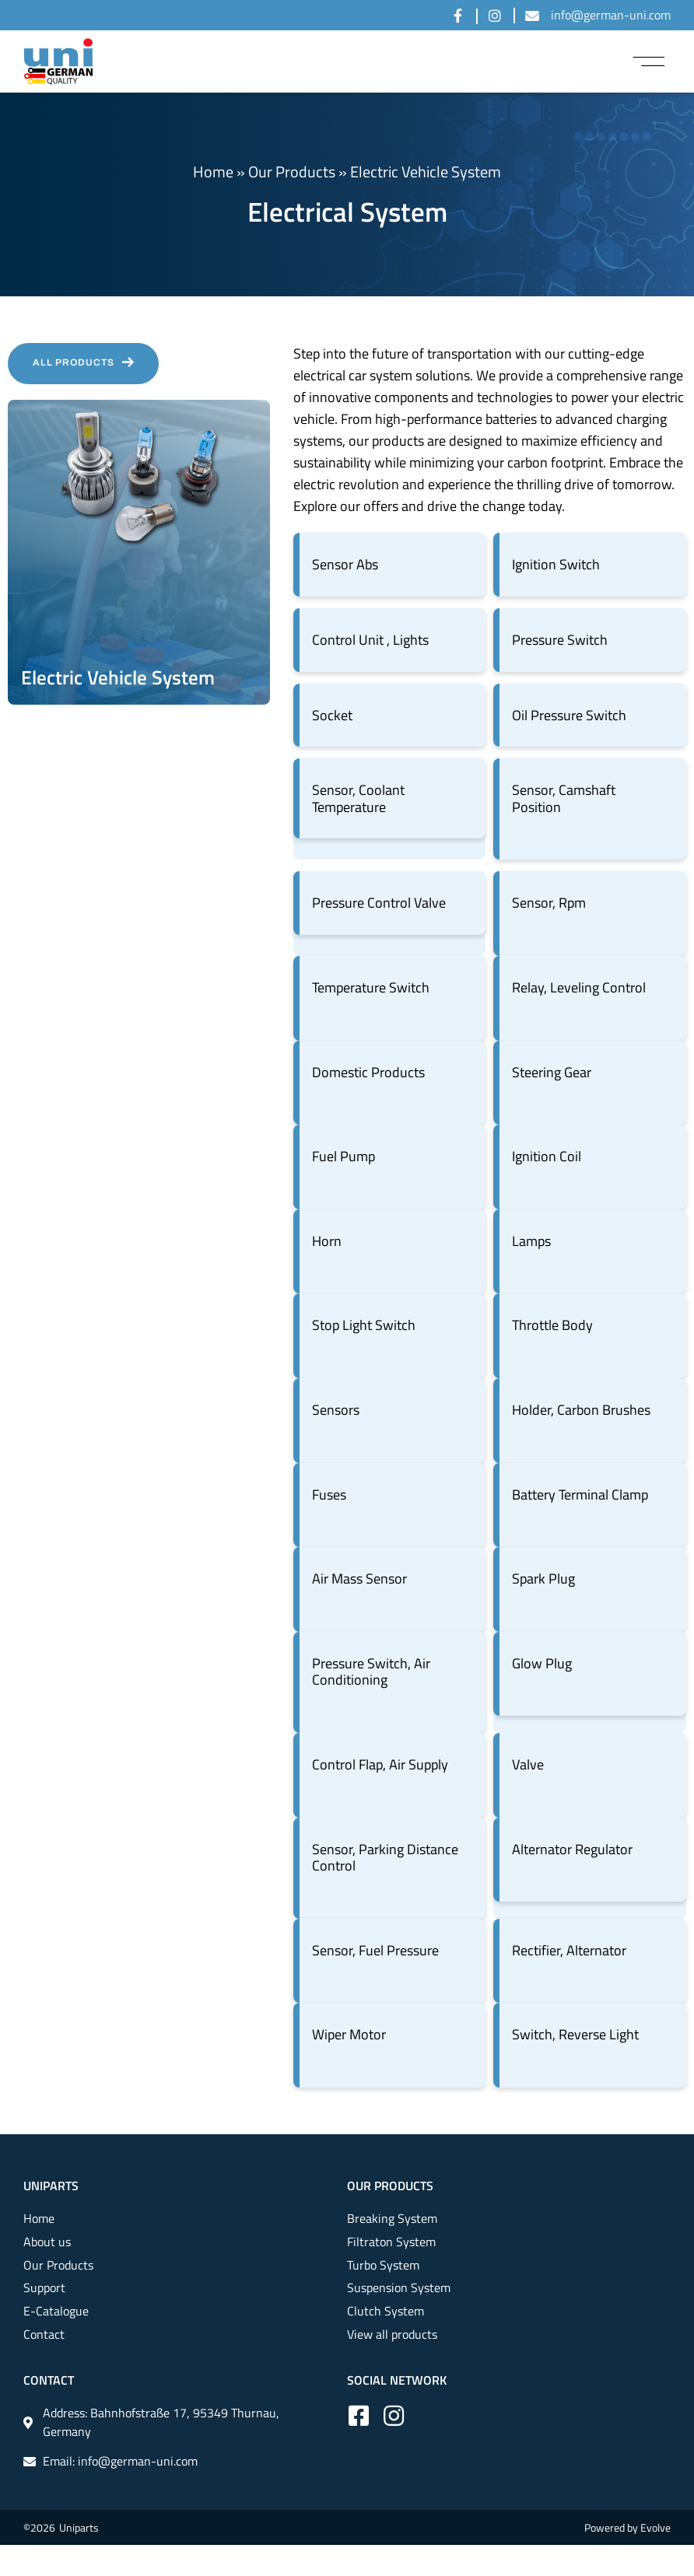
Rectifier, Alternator (569, 1950)
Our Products (291, 171)
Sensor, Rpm (549, 902)
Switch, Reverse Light (575, 2034)
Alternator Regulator (572, 1849)
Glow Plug (542, 1663)
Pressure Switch (560, 639)
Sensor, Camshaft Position (563, 798)
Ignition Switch (556, 564)
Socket (332, 715)
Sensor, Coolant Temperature (358, 798)
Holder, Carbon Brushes (581, 1409)
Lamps (531, 1240)
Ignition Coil (546, 1156)
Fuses (329, 1494)
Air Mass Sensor (359, 1578)
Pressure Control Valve (379, 902)
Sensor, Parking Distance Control (385, 1858)
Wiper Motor (349, 2034)
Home (213, 171)
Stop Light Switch (363, 1324)
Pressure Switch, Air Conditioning (371, 1672)
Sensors (335, 1409)
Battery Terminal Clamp (580, 1494)
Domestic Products (368, 1072)
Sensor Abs (345, 564)
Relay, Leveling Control (579, 987)
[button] (649, 61)
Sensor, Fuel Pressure (375, 1950)
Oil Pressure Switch (569, 715)
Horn (327, 1240)
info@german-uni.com (611, 14)
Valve (528, 1764)
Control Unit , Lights (370, 639)
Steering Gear (551, 1072)
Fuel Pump (343, 1156)
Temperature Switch (370, 987)
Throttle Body (552, 1324)
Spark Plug (543, 1578)
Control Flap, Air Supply (380, 1764)
